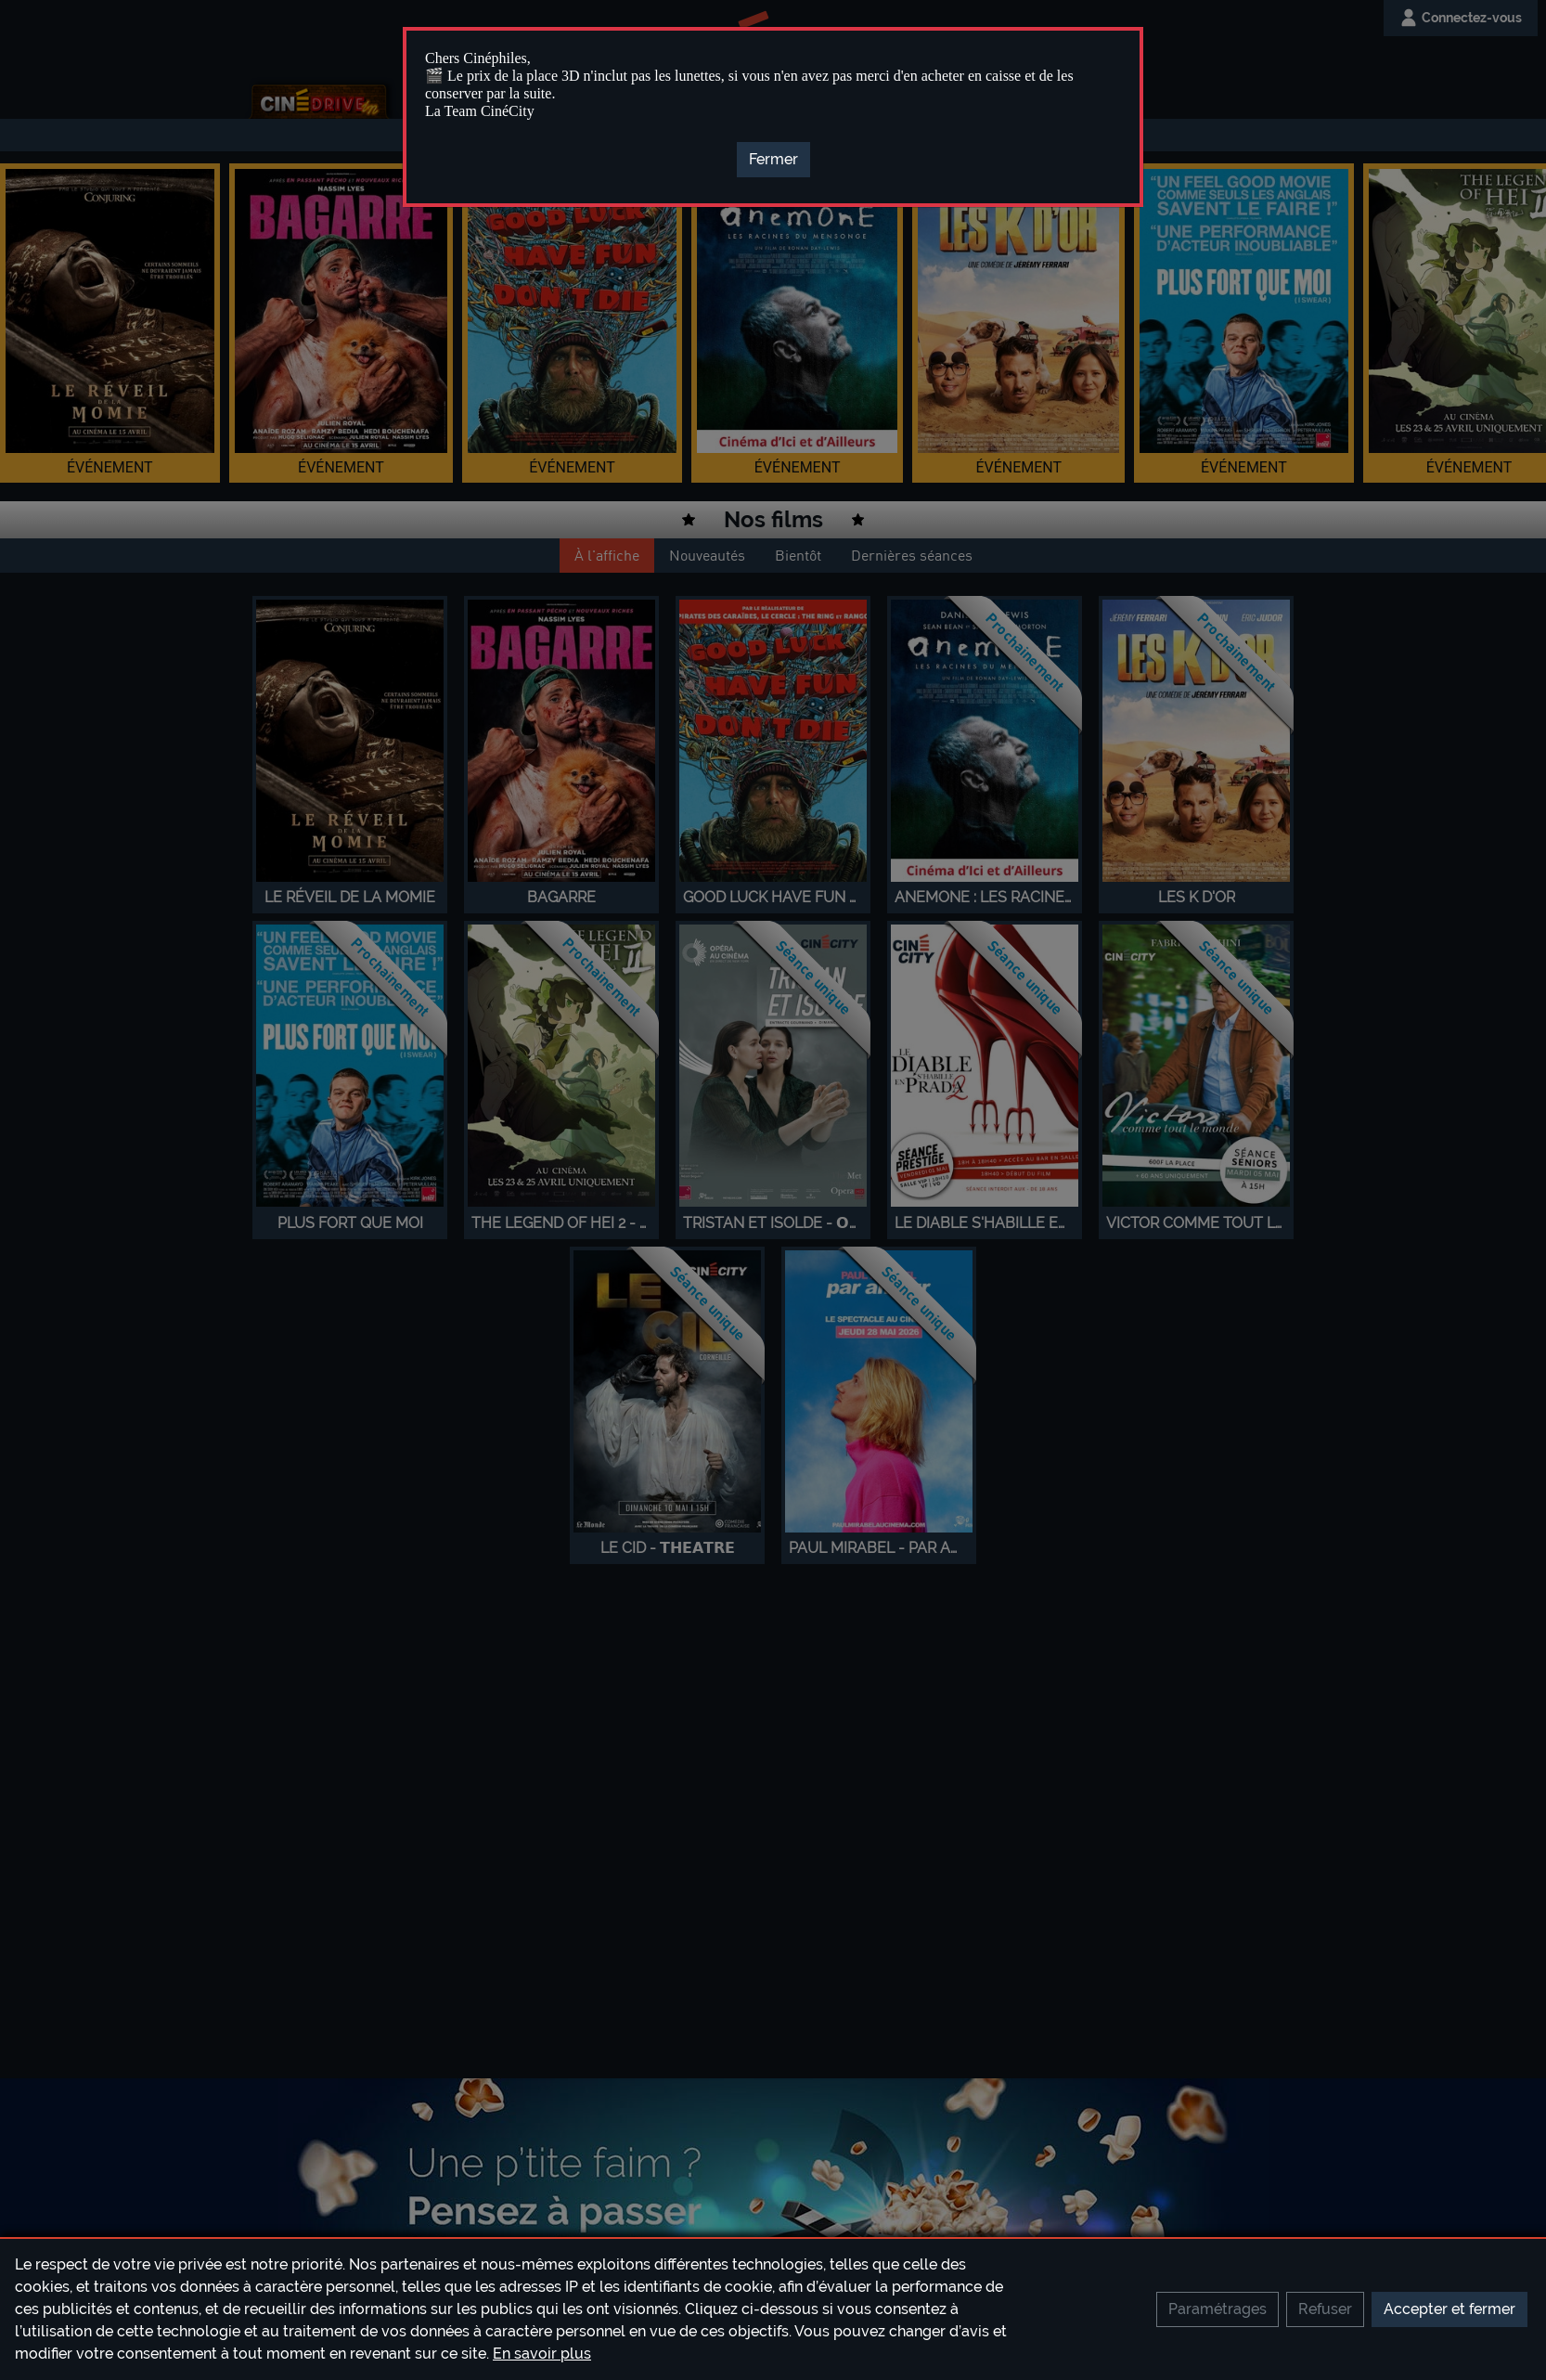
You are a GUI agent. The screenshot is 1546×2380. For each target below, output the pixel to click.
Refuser (1325, 2309)
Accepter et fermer (1449, 2309)
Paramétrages (1217, 2309)
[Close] (773, 159)
